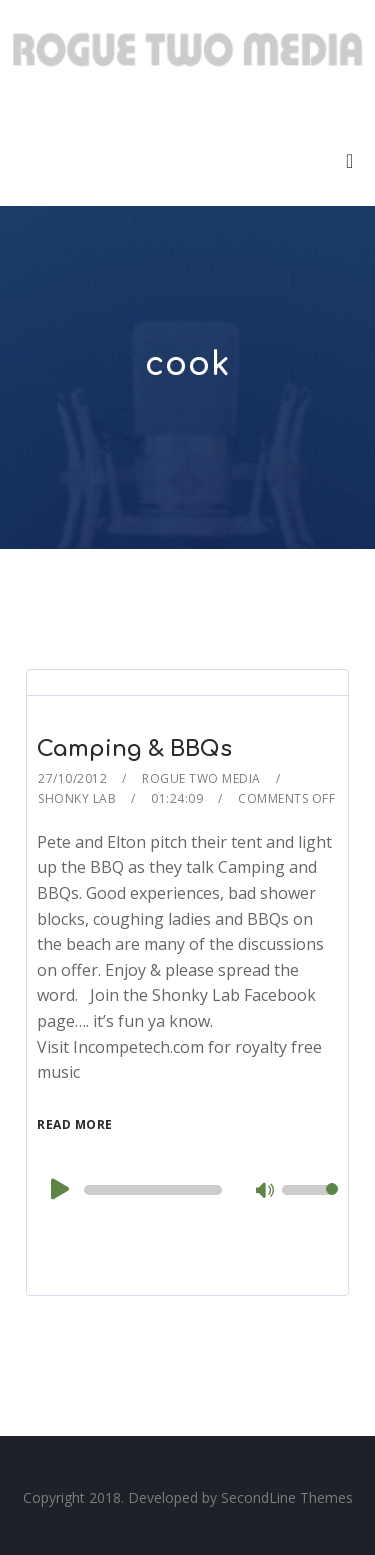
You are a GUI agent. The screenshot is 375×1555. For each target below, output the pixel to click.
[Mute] (266, 1192)
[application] (187, 1190)
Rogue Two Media (201, 778)
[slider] (153, 1190)
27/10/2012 (72, 778)
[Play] (58, 1189)
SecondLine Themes (287, 1497)
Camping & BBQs (134, 749)
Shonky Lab (77, 798)
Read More (75, 1124)
